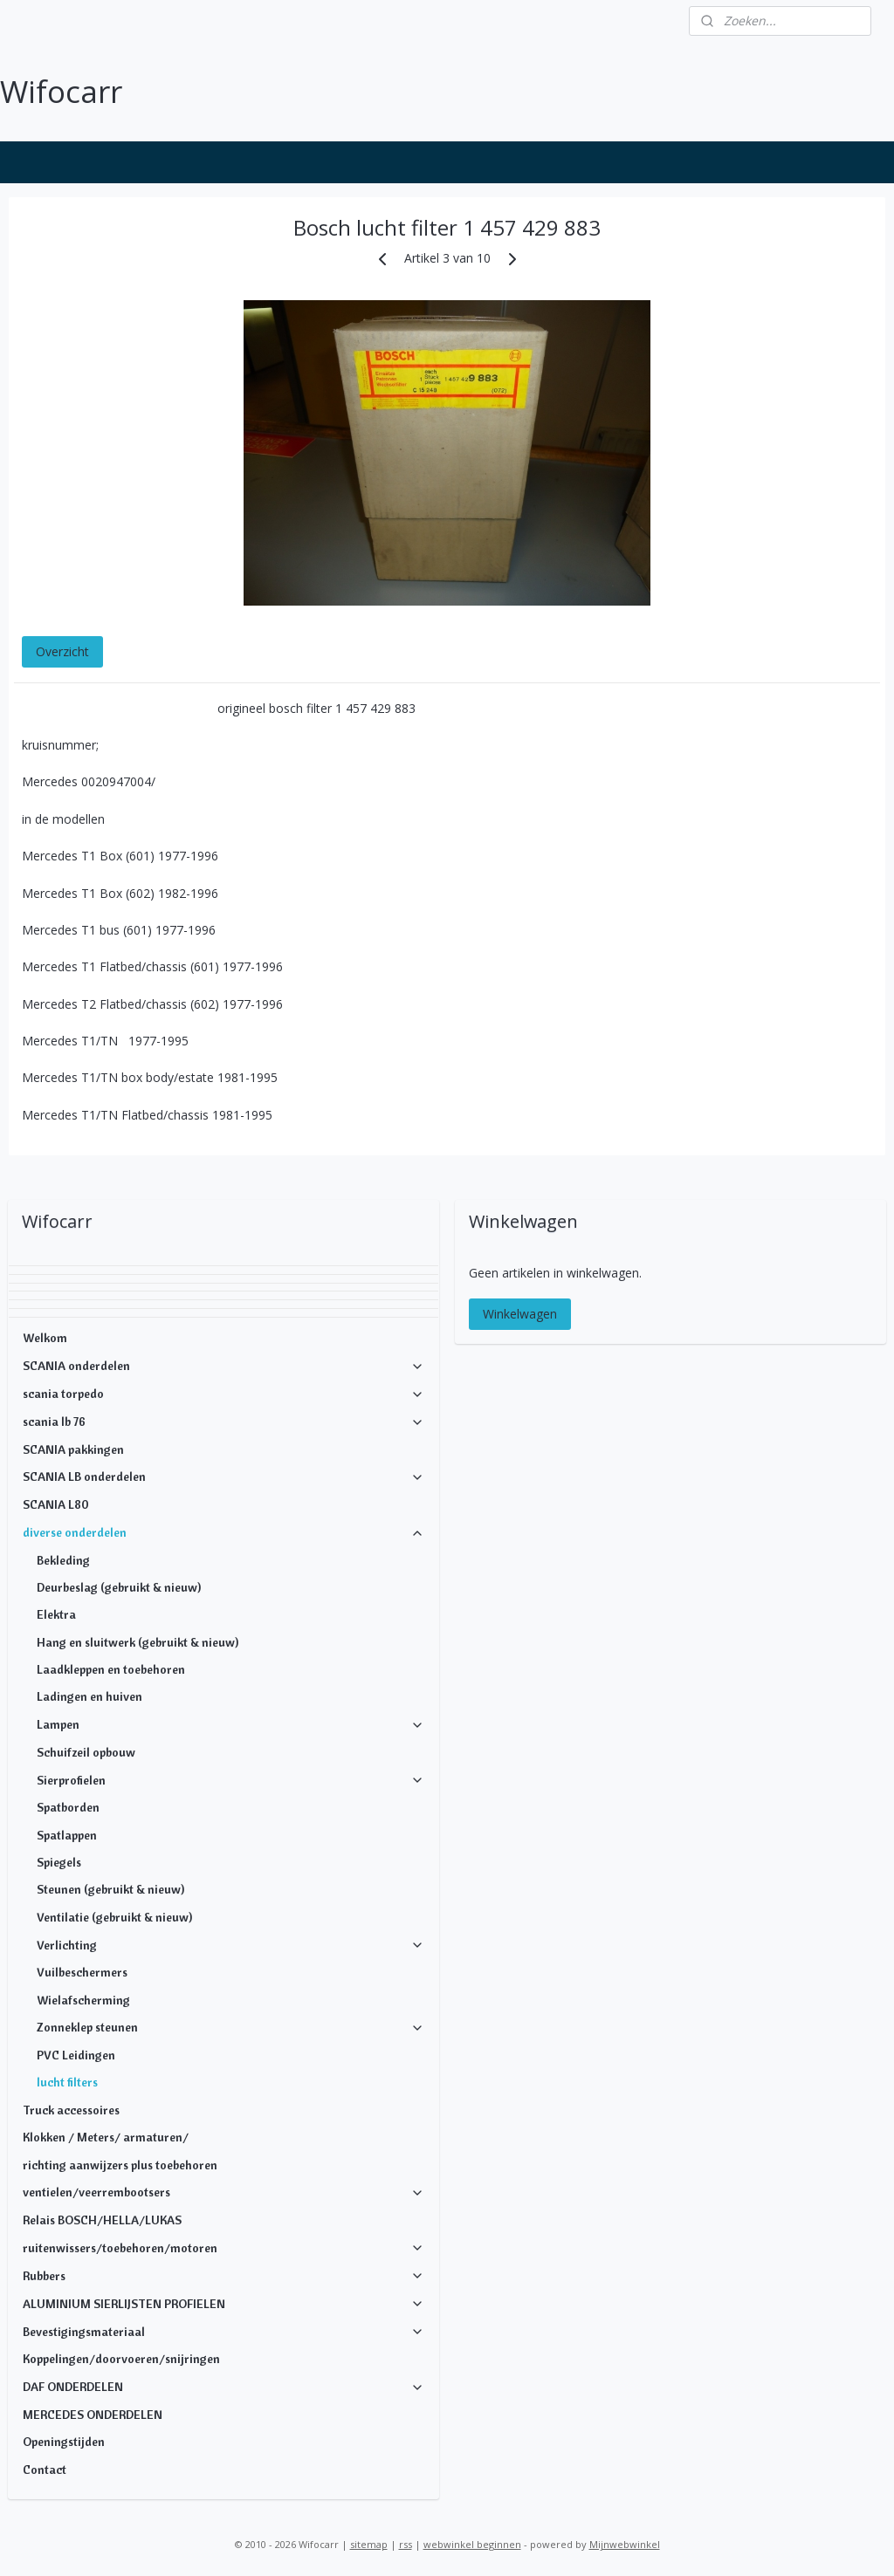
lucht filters (67, 2082)
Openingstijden (64, 2441)
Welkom (45, 1338)
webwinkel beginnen (472, 2544)
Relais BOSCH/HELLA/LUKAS (102, 2220)
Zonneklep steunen (231, 2027)
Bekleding (63, 1560)
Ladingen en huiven (89, 1696)
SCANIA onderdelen (224, 1366)
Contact (44, 2469)
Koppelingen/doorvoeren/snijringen (121, 2359)
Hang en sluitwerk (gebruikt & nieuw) (137, 1642)
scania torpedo (224, 1393)
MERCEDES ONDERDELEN (92, 2414)
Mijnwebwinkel (624, 2544)
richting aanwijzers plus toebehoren (120, 2165)
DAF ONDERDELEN (224, 2386)
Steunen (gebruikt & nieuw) (110, 1889)
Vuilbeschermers (82, 1972)
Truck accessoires (71, 2110)
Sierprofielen (231, 1780)
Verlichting (231, 1945)
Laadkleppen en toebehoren (111, 1669)
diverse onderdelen (224, 1532)
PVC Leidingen (76, 2055)
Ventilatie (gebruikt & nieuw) (114, 1917)
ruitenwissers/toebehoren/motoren (224, 2248)
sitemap (369, 2544)
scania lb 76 (224, 1421)
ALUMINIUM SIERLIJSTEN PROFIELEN (224, 2304)
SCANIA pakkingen (73, 1449)
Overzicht (62, 650)
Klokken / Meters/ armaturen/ (106, 2137)
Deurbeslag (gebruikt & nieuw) (119, 1587)
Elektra (56, 1614)
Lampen (231, 1724)
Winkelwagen (520, 1313)
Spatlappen (67, 1835)
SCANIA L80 (56, 1504)
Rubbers (224, 2276)
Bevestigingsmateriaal (224, 2332)
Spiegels (59, 1862)
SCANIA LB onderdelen (224, 1476)
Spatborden (68, 1807)
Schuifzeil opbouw (86, 1752)
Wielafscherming (83, 2000)
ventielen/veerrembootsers (224, 2192)
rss (405, 2544)
